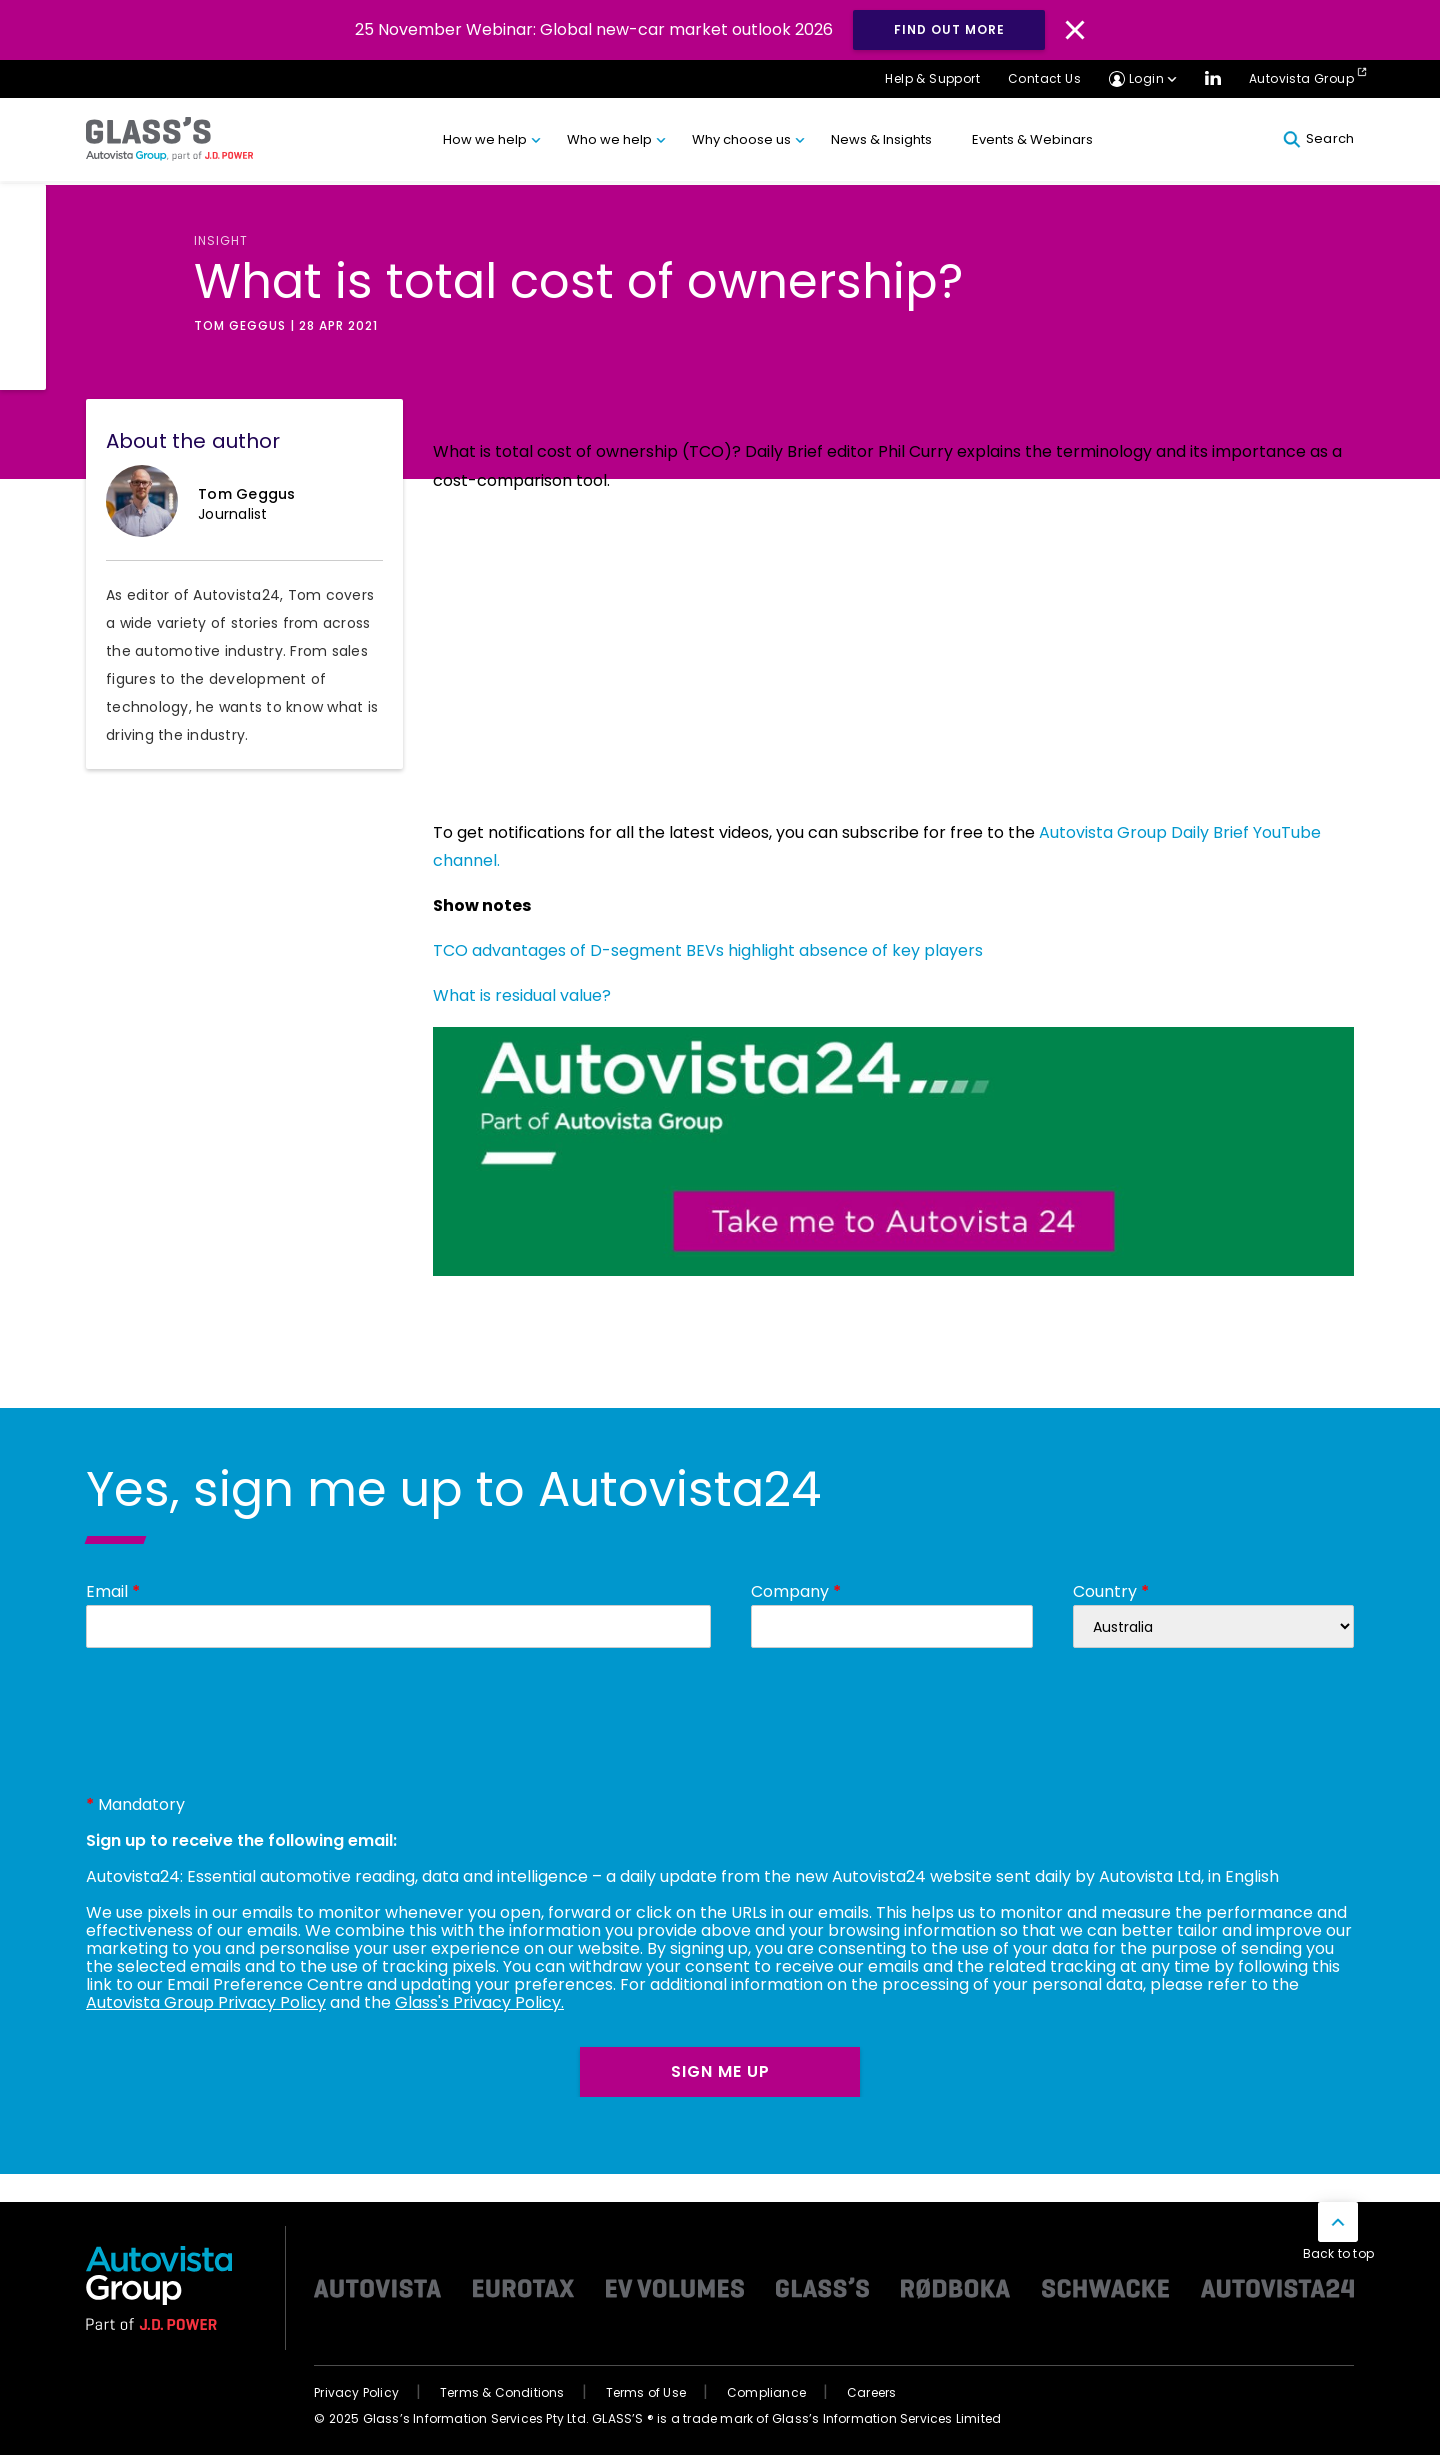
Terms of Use (646, 2392)
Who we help (609, 139)
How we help (485, 139)
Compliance (766, 2392)
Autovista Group (1301, 78)
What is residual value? (522, 995)
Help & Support (932, 78)
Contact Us (1044, 78)
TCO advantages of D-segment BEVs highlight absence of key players (708, 950)
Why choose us (741, 139)
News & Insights (881, 139)
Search (1318, 139)
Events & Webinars (1032, 139)
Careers (871, 2392)
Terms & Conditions (502, 2392)
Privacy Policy (356, 2392)
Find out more (949, 29)
